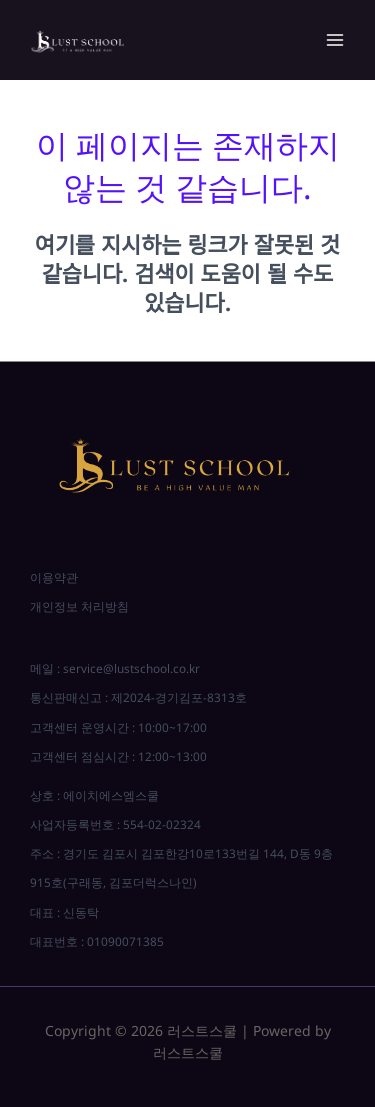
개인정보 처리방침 (79, 606)
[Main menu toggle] (335, 40)
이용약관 (54, 577)
